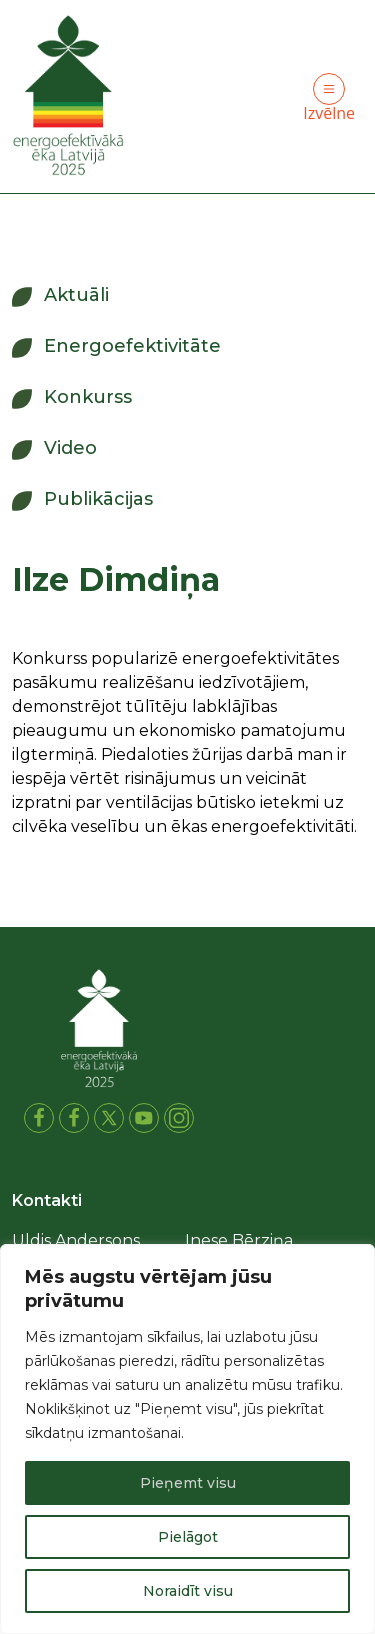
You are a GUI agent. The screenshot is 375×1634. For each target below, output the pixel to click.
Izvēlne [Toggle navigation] (329, 98)
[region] (187, 1439)
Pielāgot (188, 1537)
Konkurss (88, 397)
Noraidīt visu (188, 1591)
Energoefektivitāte (132, 346)
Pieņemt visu (188, 1483)
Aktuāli (76, 295)
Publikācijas (98, 499)
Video (70, 448)
